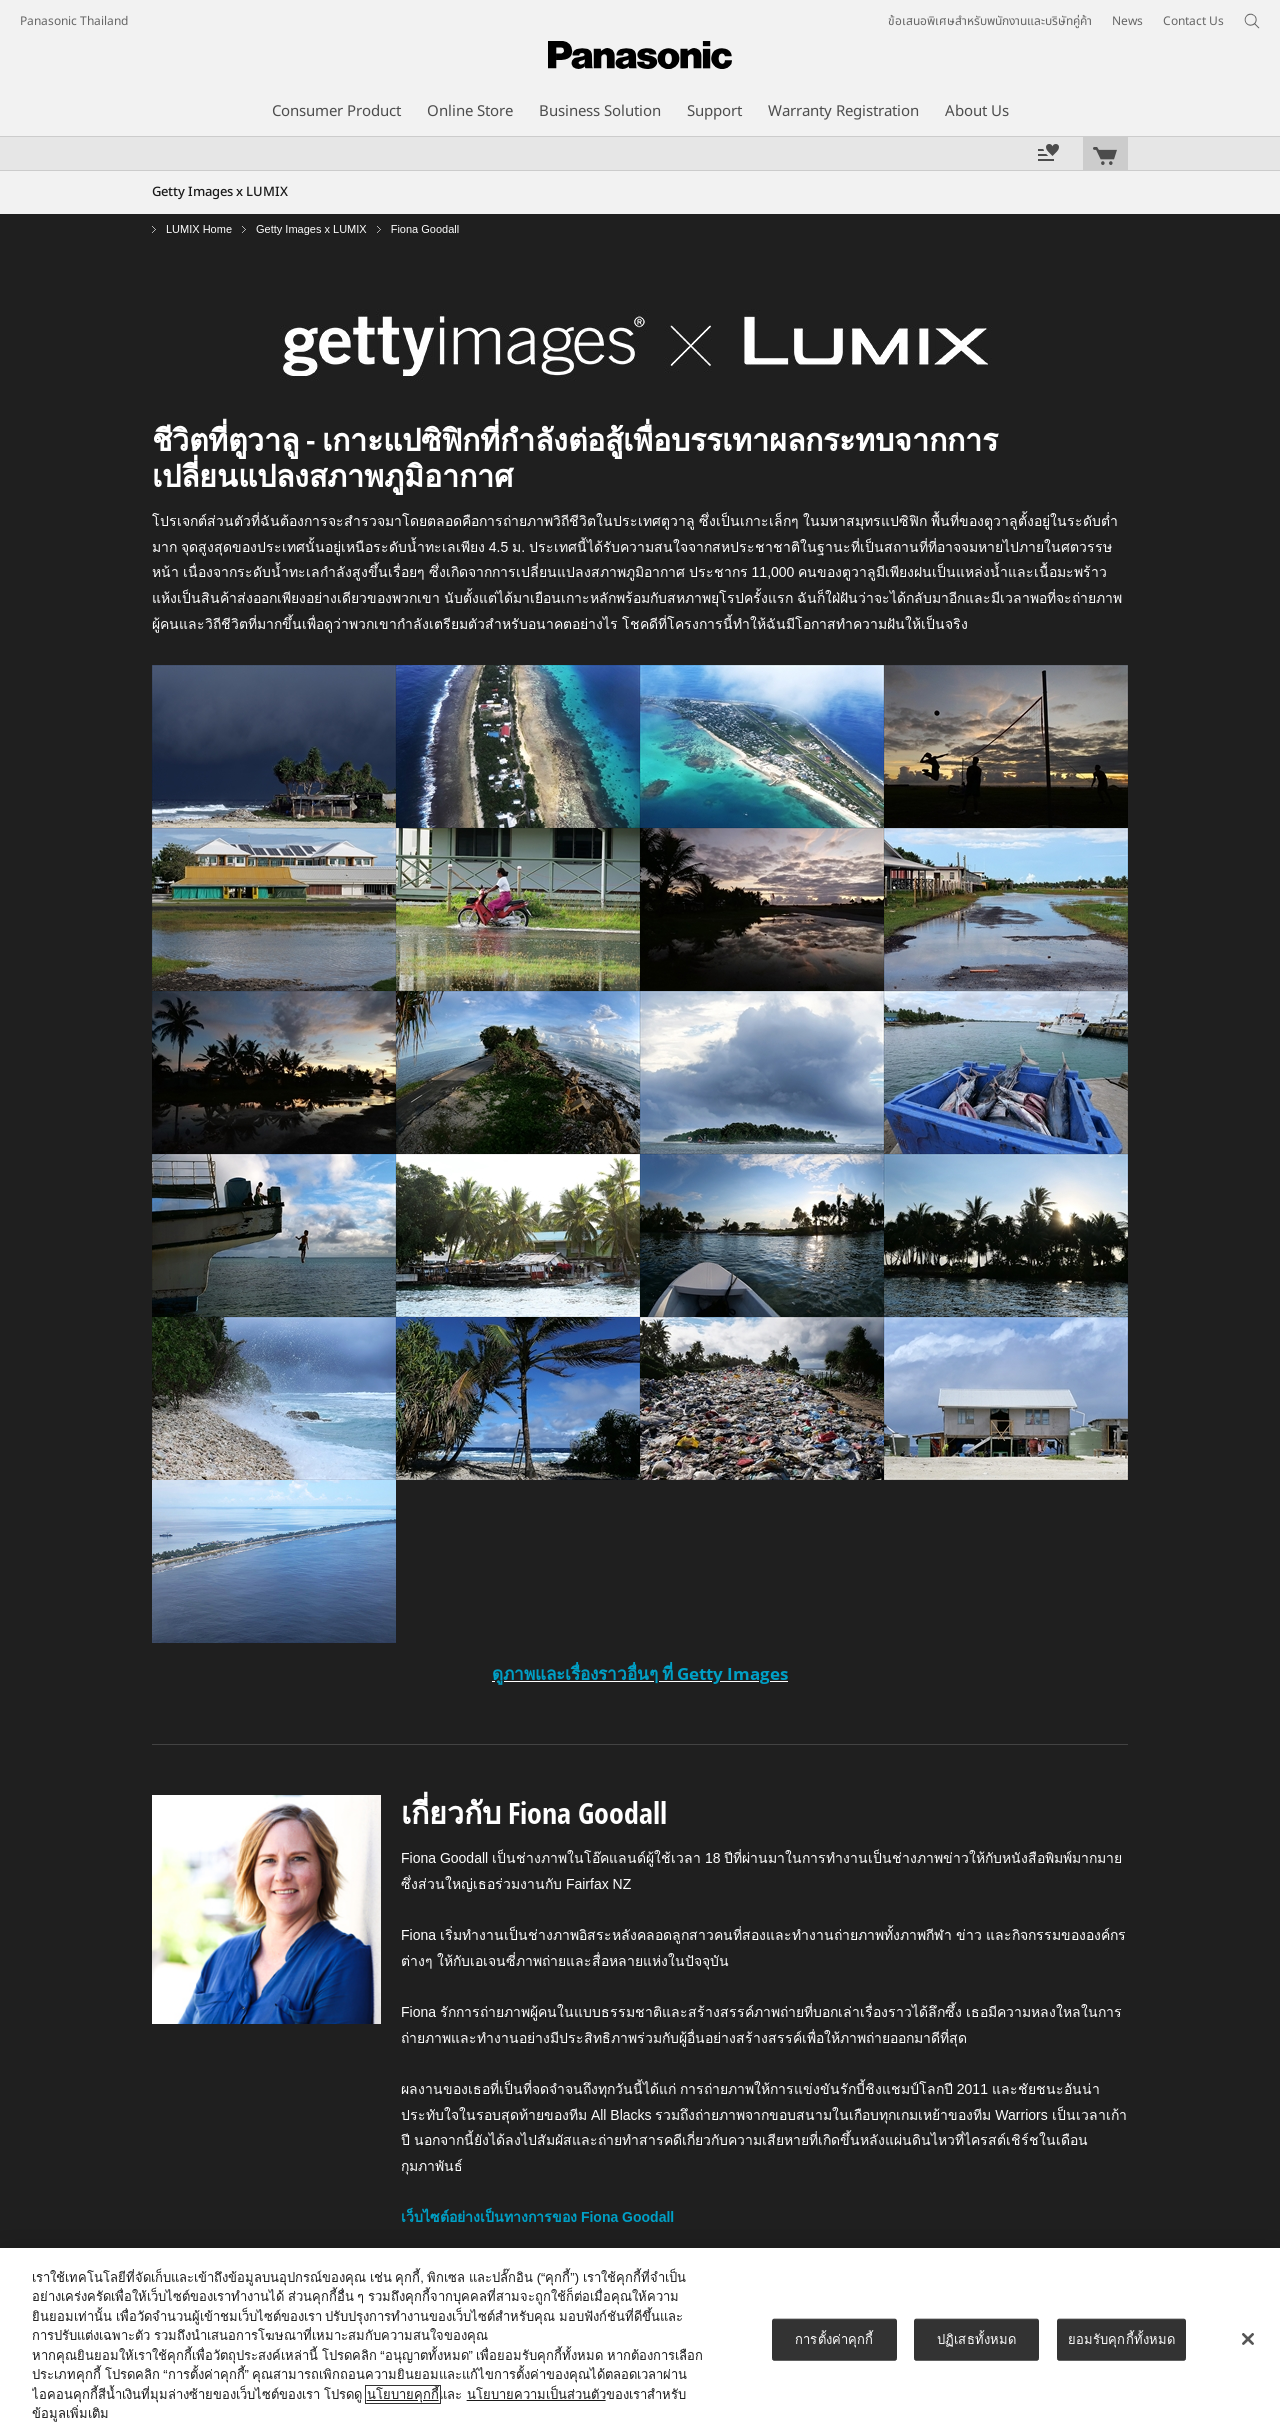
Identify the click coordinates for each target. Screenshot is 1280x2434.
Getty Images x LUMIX (311, 229)
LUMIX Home (199, 229)
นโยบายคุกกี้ (403, 2394)
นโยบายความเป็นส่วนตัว (536, 2394)
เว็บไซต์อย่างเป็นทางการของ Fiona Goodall (537, 2217)
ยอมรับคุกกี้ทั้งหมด (1122, 2339)
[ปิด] (1248, 2339)
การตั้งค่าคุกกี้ (834, 2339)
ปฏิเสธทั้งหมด (976, 2339)
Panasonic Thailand (74, 21)
